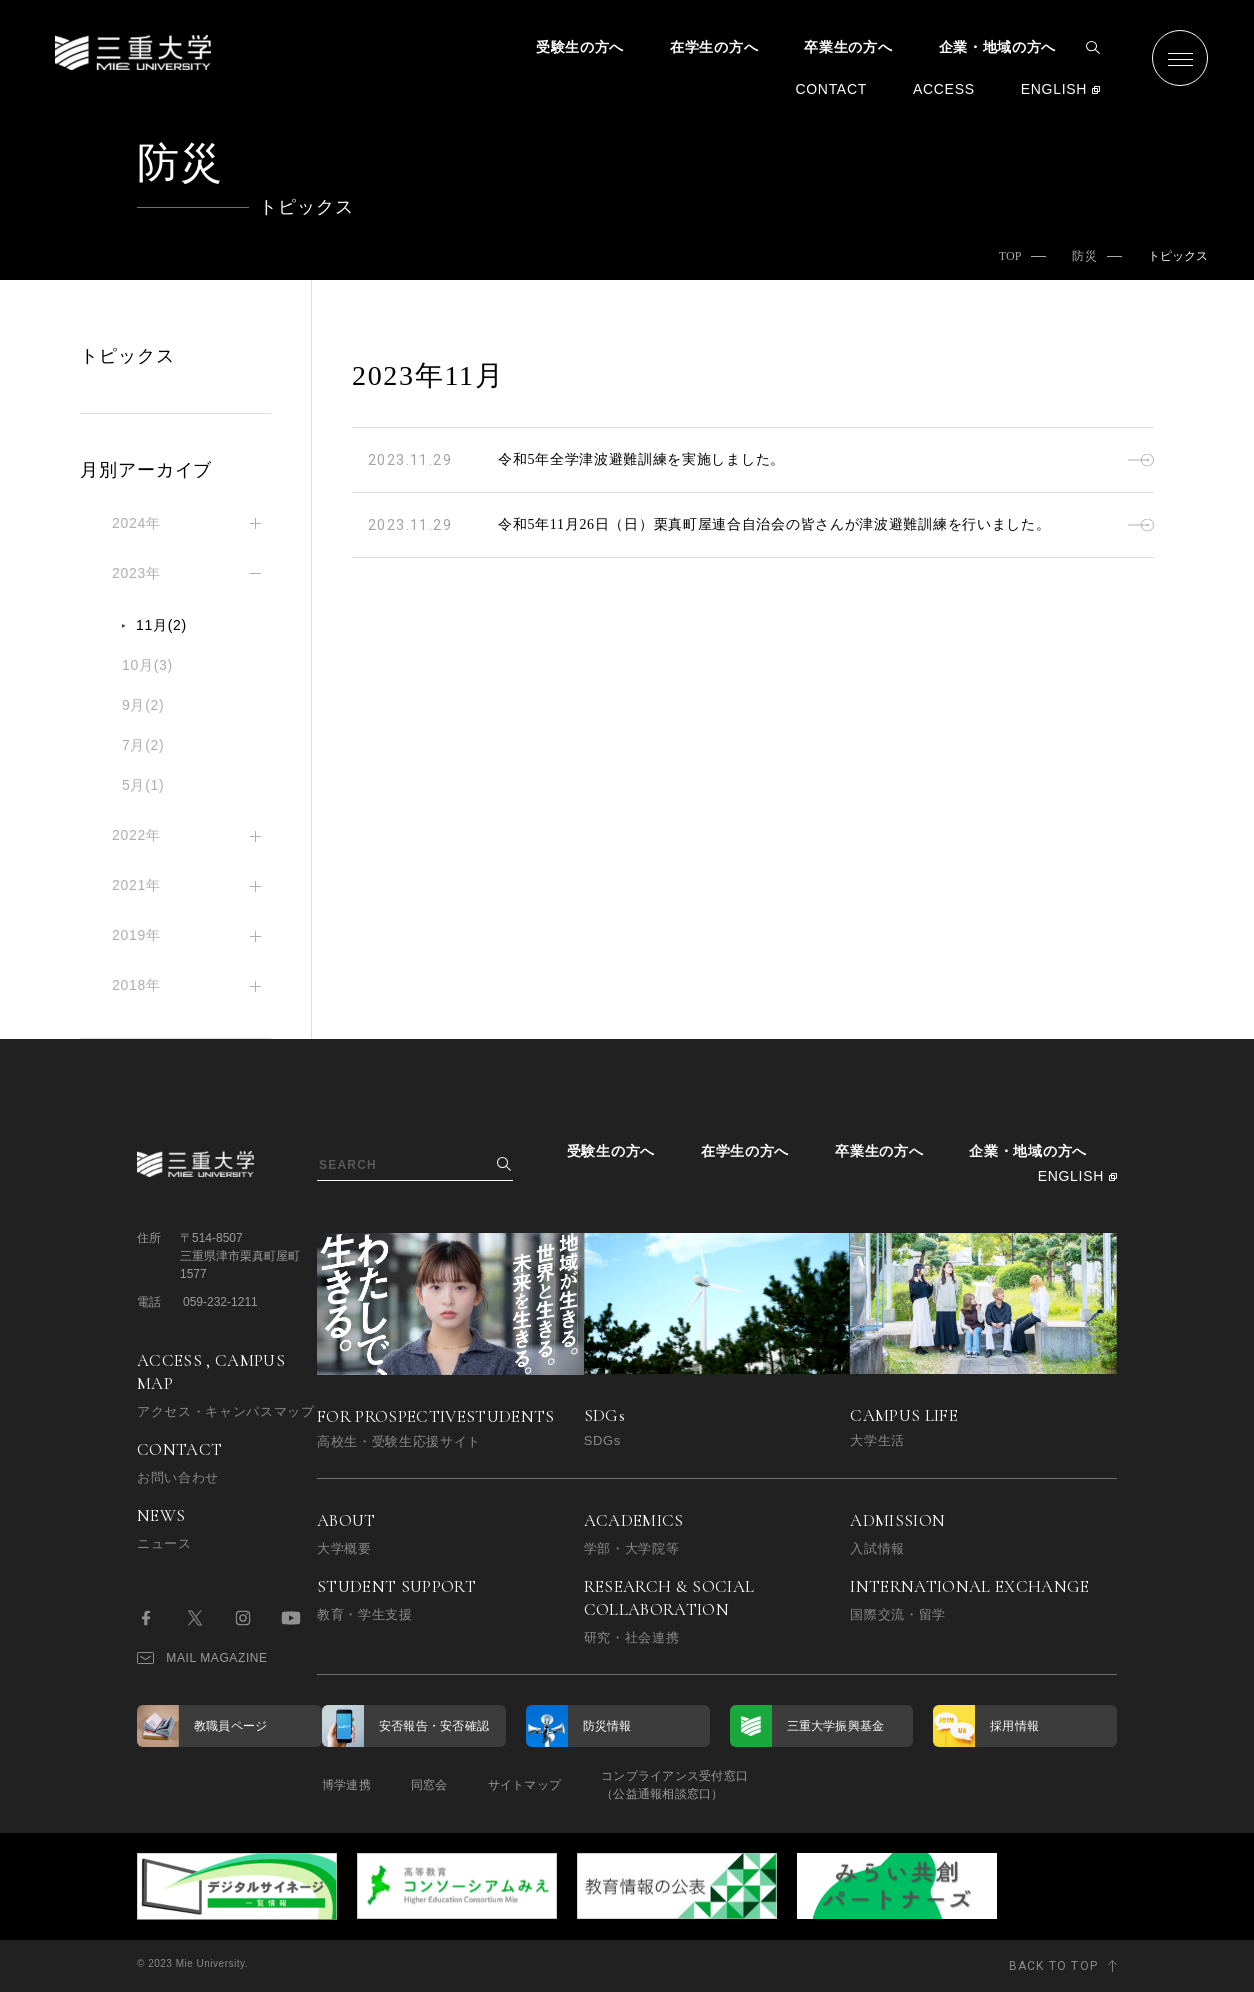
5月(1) (143, 785)
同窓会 (429, 1785)
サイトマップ (524, 1785)
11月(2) (161, 625)
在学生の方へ (714, 47)
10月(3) (147, 665)
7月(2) (143, 745)
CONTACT (831, 89)
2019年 (136, 935)
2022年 (136, 835)
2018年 (136, 985)
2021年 (136, 885)
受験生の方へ (580, 47)
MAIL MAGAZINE (202, 1658)
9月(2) (143, 705)
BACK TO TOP (1053, 1966)
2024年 (136, 523)
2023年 (136, 573)
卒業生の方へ (848, 47)
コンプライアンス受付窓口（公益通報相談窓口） (674, 1785)
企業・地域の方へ (998, 47)
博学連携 (346, 1785)
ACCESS (944, 89)
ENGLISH (1054, 89)
